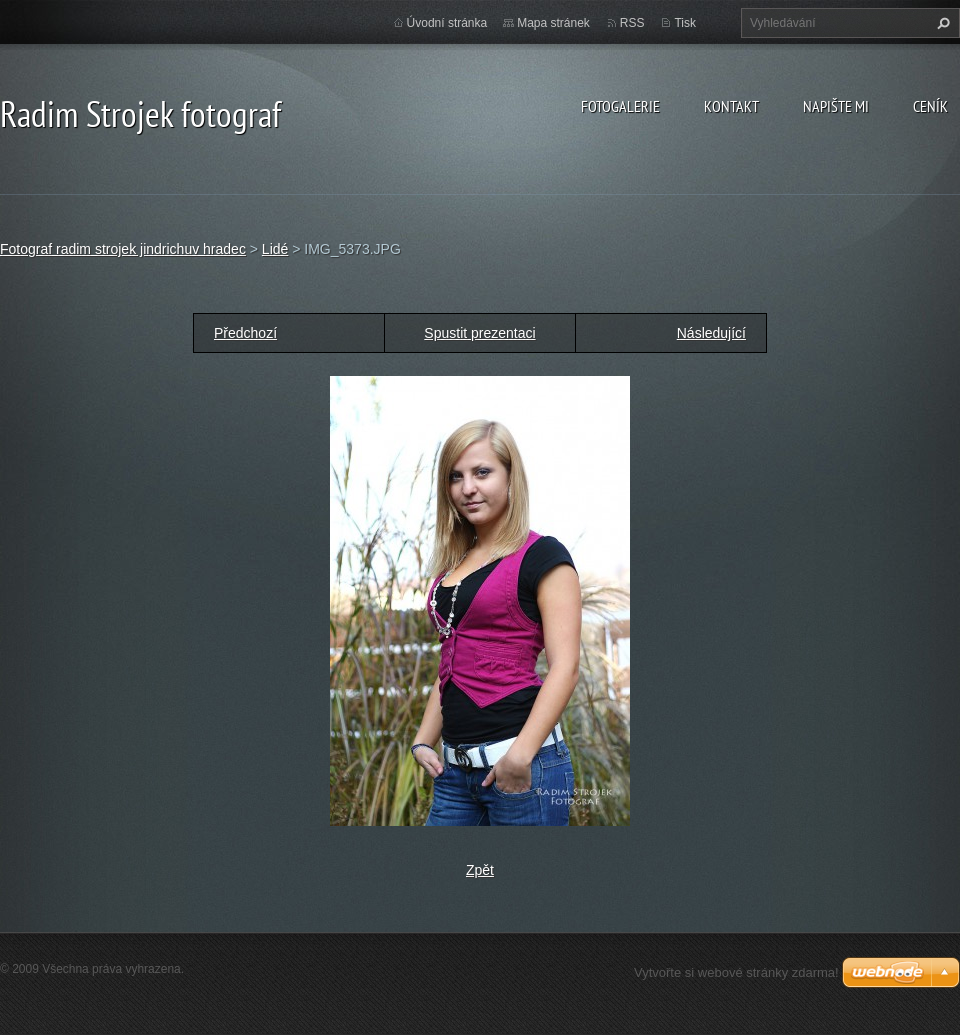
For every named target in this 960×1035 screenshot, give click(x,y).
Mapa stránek (553, 23)
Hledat (941, 23)
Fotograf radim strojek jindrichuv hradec (123, 249)
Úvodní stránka (447, 23)
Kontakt (731, 106)
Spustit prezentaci (479, 333)
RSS (632, 23)
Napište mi (836, 106)
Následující (711, 333)
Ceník (930, 106)
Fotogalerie (620, 106)
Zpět (480, 870)
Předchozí (245, 333)
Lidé (275, 249)
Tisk (685, 23)
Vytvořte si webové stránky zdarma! (736, 972)
